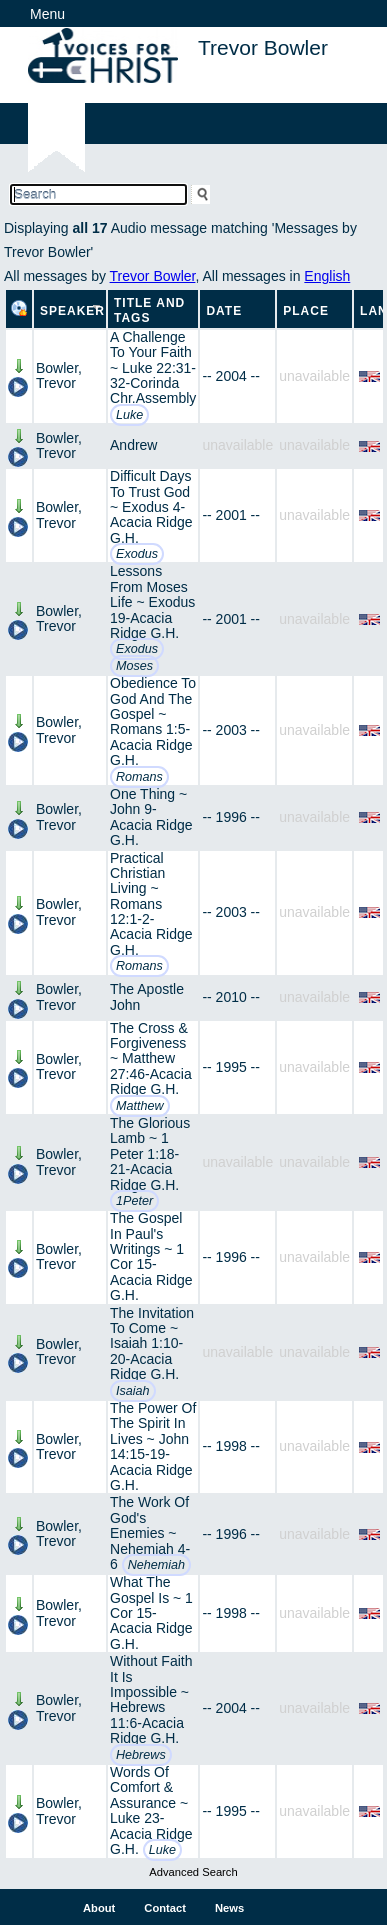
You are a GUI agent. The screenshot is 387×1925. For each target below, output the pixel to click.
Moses (134, 666)
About (99, 1908)
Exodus (137, 554)
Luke (129, 415)
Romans (139, 777)
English (327, 276)
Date (224, 311)
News (229, 1908)
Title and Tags (149, 310)
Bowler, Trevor (59, 375)
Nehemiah (156, 1565)
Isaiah (133, 1391)
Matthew (140, 1106)
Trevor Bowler (153, 276)
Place (306, 311)
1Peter (134, 1201)
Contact (165, 1908)
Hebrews (141, 1755)
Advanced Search (193, 1872)
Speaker (72, 311)
